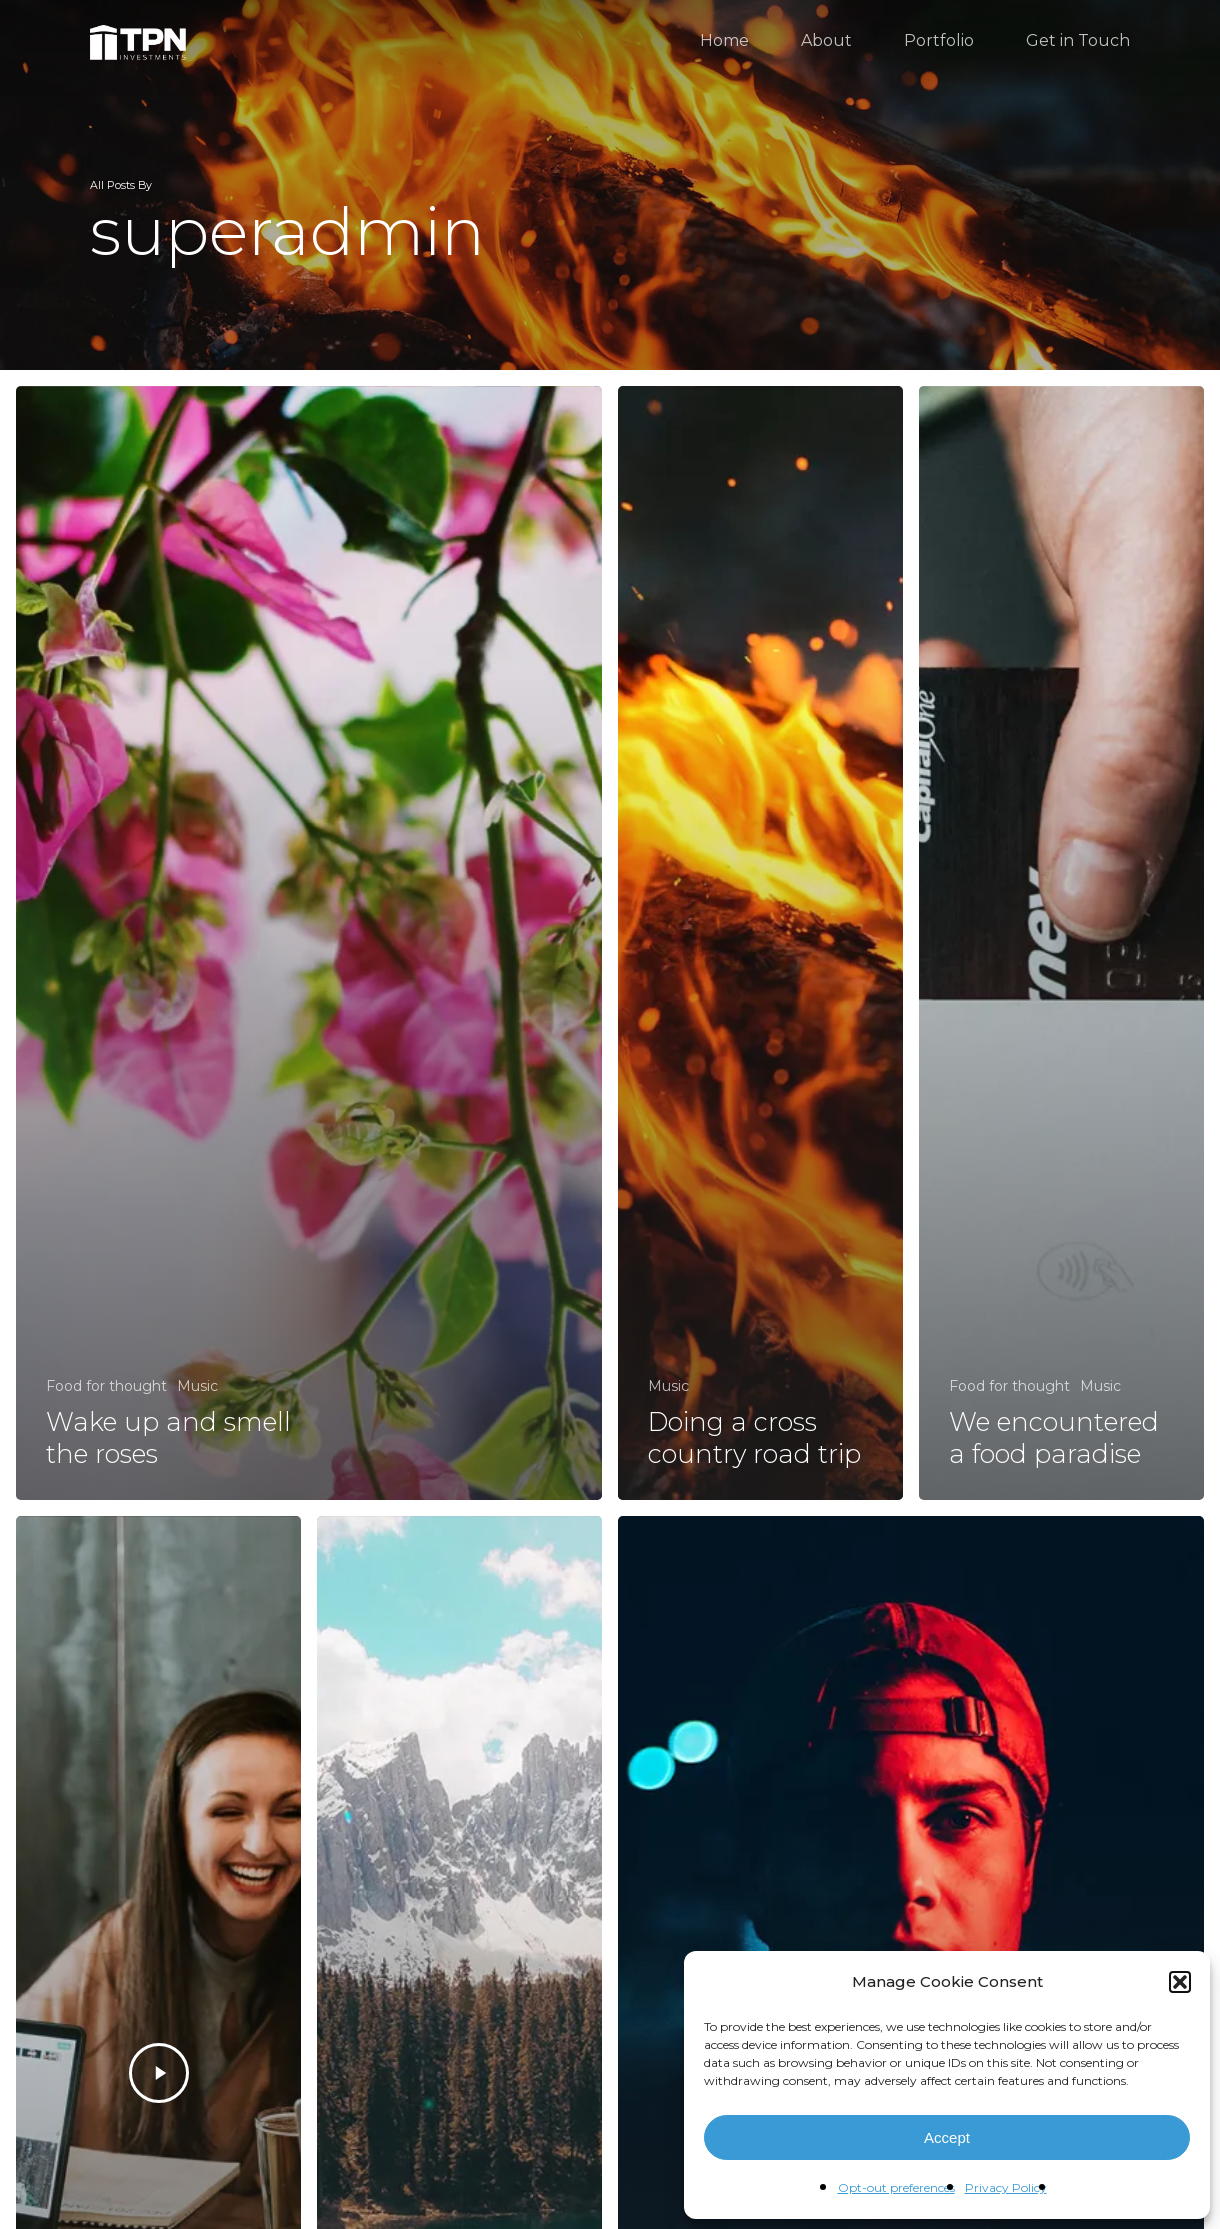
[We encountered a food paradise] (1061, 943)
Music (197, 1386)
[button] (1180, 1982)
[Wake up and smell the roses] (309, 943)
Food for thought (106, 1386)
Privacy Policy (1006, 2187)
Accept (947, 2137)
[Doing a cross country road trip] (760, 943)
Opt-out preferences (896, 2187)
